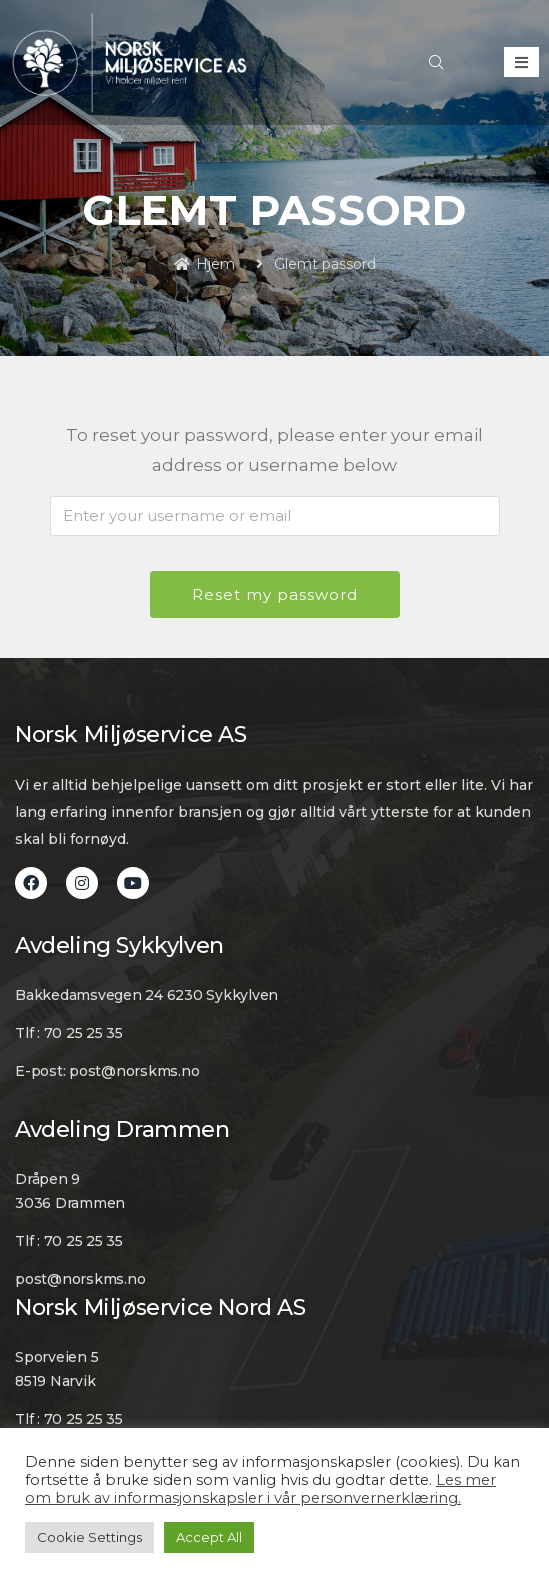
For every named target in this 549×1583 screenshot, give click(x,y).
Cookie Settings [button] (89, 1537)
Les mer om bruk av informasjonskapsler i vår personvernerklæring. (260, 1489)
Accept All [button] (209, 1537)
